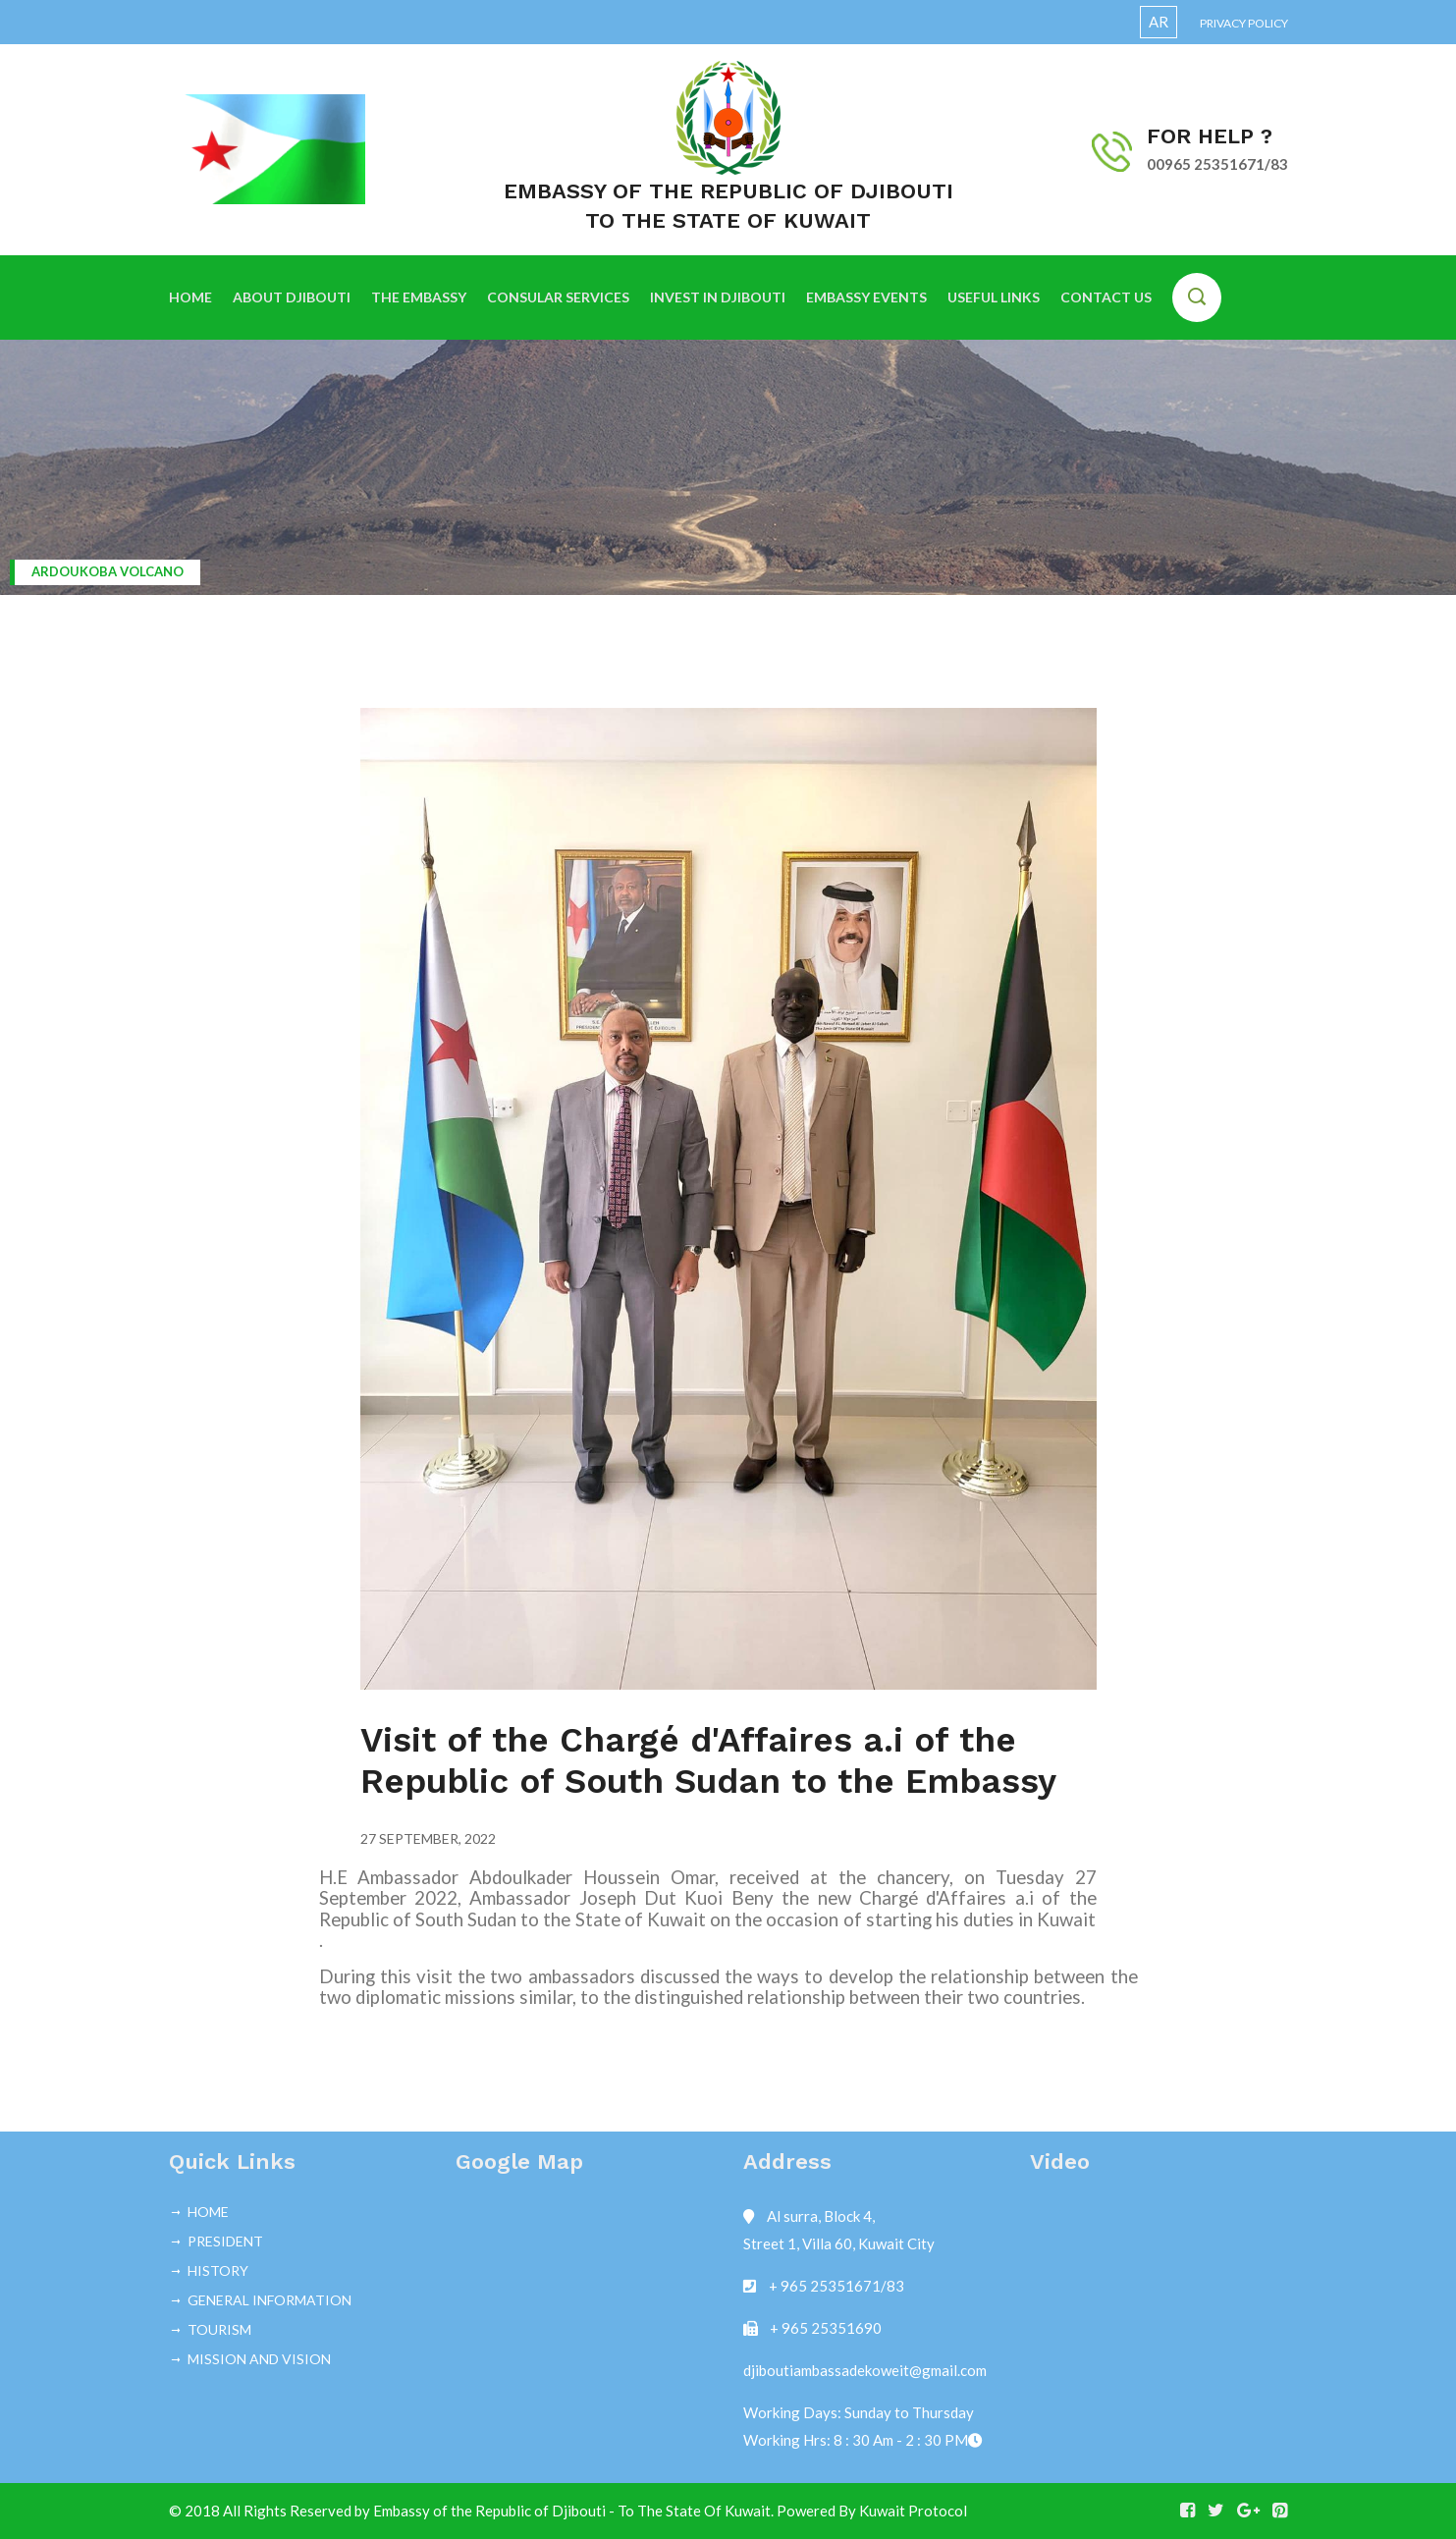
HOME (190, 297)
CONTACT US (1106, 297)
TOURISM (219, 2329)
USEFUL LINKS (993, 297)
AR (1158, 21)
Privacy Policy (1244, 23)
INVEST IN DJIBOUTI (717, 297)
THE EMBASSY (418, 297)
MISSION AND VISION (259, 2358)
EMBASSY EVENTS (866, 297)
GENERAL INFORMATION (269, 2300)
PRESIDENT (225, 2241)
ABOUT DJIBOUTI (292, 297)
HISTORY (218, 2270)
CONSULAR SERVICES (558, 297)
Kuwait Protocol (913, 2510)
